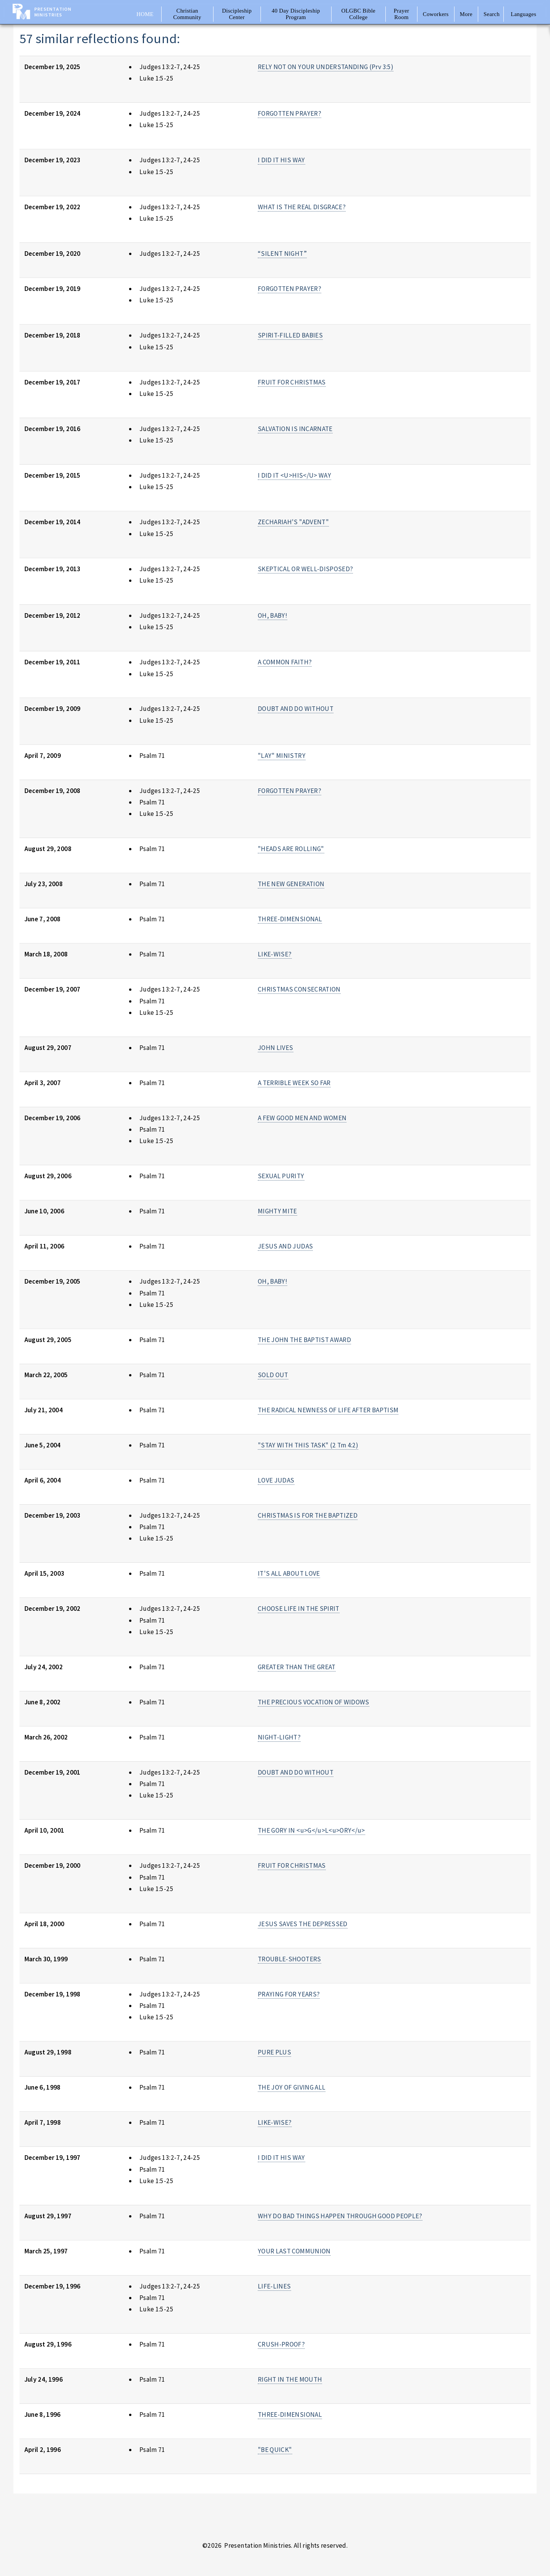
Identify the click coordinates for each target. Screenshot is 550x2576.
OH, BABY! (272, 615)
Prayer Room (401, 14)
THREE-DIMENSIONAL (290, 919)
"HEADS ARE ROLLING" (291, 849)
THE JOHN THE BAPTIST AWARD (304, 1340)
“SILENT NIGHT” (282, 253)
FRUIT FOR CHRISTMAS (292, 382)
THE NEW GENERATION (291, 884)
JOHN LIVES (275, 1047)
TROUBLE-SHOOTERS (289, 1959)
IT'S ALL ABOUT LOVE (289, 1573)
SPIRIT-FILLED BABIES (290, 335)
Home (145, 14)
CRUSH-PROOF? (281, 2344)
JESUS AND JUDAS (285, 1246)
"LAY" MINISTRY (282, 755)
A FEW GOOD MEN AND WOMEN (302, 1118)
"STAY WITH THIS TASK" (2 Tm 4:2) (308, 1445)
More (466, 14)
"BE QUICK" (275, 2449)
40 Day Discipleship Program (296, 14)
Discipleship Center (237, 14)
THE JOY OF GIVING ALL (291, 2087)
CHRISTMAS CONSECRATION (299, 989)
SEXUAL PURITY (281, 1176)
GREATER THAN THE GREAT (297, 1667)
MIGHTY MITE (277, 1211)
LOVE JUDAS (276, 1480)
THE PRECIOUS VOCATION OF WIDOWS (313, 1702)
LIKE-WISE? (274, 954)
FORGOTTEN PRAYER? (289, 113)
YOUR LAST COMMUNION (294, 2251)
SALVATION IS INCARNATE (295, 429)
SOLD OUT (273, 1375)
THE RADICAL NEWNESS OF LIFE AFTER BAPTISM (328, 1410)
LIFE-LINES (274, 2286)
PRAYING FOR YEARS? (289, 1994)
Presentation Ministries (52, 12)
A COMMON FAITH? (285, 662)
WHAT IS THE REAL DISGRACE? (302, 207)
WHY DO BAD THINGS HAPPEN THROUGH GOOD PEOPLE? (340, 2216)
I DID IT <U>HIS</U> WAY (294, 475)
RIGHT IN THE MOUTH (290, 2379)
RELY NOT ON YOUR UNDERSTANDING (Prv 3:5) (325, 67)
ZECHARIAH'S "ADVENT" (293, 522)
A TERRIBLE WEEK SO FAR (294, 1083)
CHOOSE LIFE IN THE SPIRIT (299, 1608)
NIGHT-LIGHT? (279, 1737)
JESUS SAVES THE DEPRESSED (303, 1924)
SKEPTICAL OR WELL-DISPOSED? (305, 569)
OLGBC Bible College (358, 14)
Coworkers (436, 14)
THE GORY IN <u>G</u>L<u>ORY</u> (311, 1830)
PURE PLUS (274, 2052)
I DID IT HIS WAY (281, 160)
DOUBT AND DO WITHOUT (295, 708)
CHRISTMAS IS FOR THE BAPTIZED (308, 1515)
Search (492, 14)
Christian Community (187, 14)
